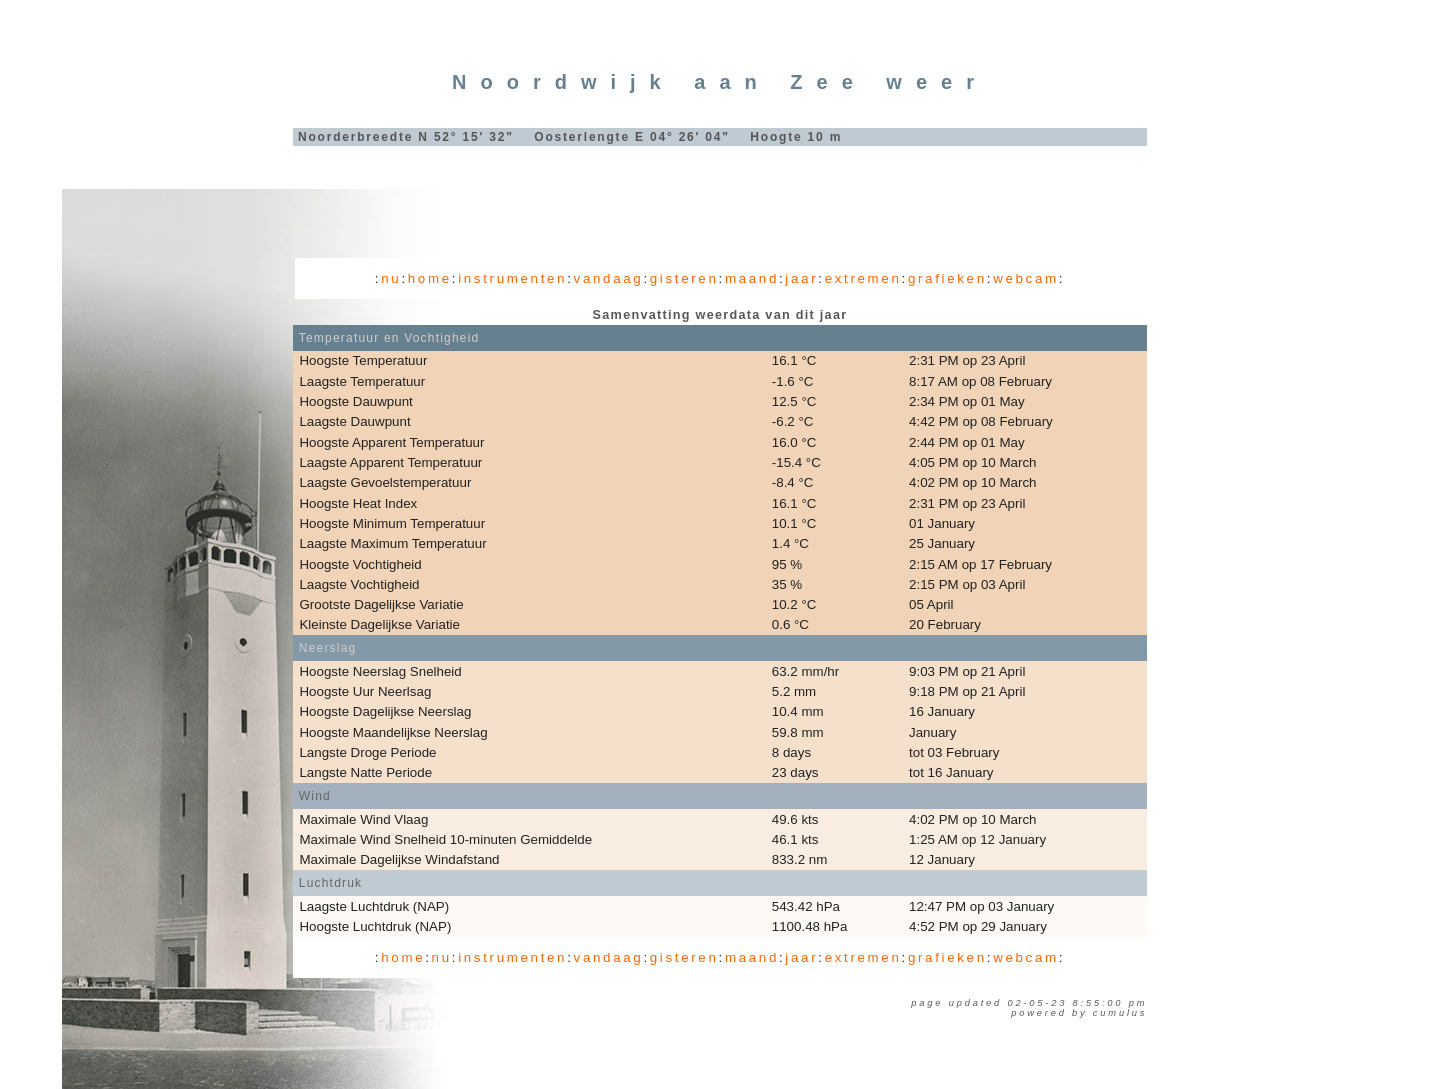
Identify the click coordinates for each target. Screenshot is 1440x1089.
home (430, 278)
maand (752, 278)
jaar (801, 278)
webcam (1026, 278)
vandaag (609, 278)
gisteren (684, 278)
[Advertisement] (720, 206)
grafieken (947, 278)
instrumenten (512, 278)
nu (391, 278)
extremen (863, 278)
